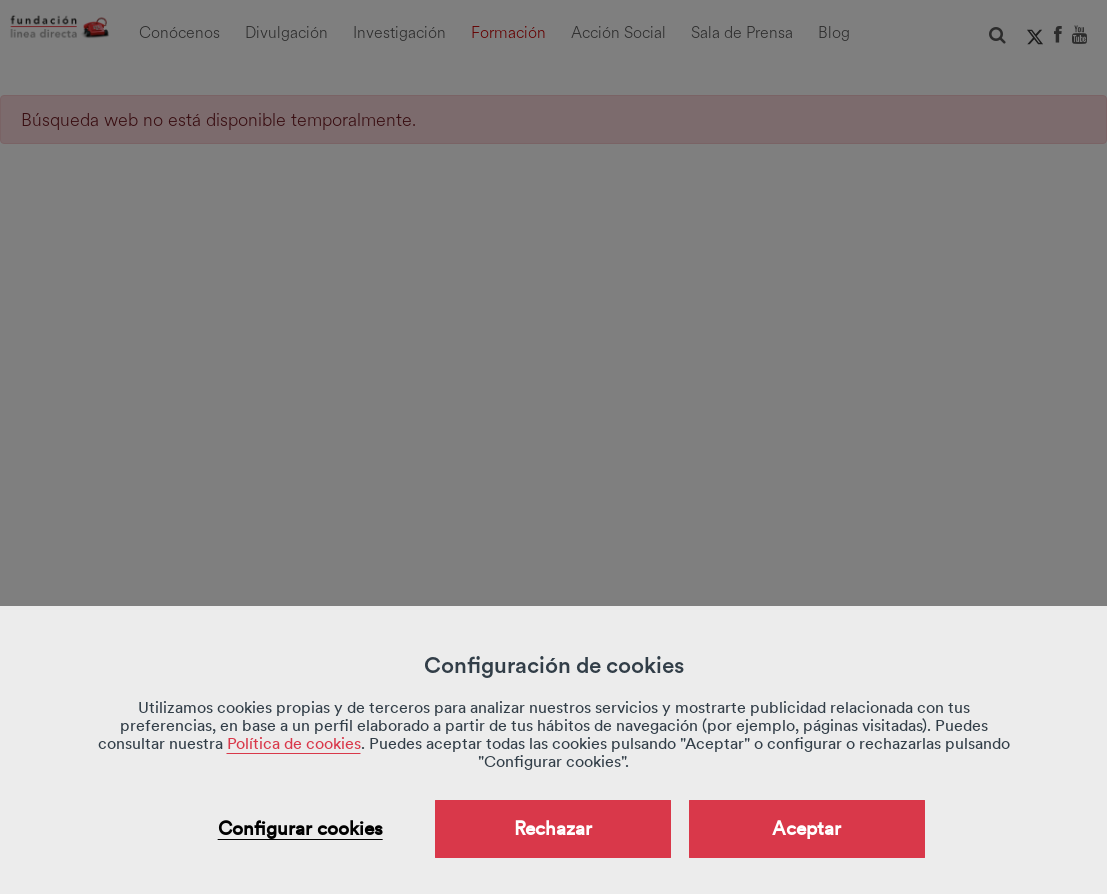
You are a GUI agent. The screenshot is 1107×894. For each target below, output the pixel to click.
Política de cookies (294, 743)
